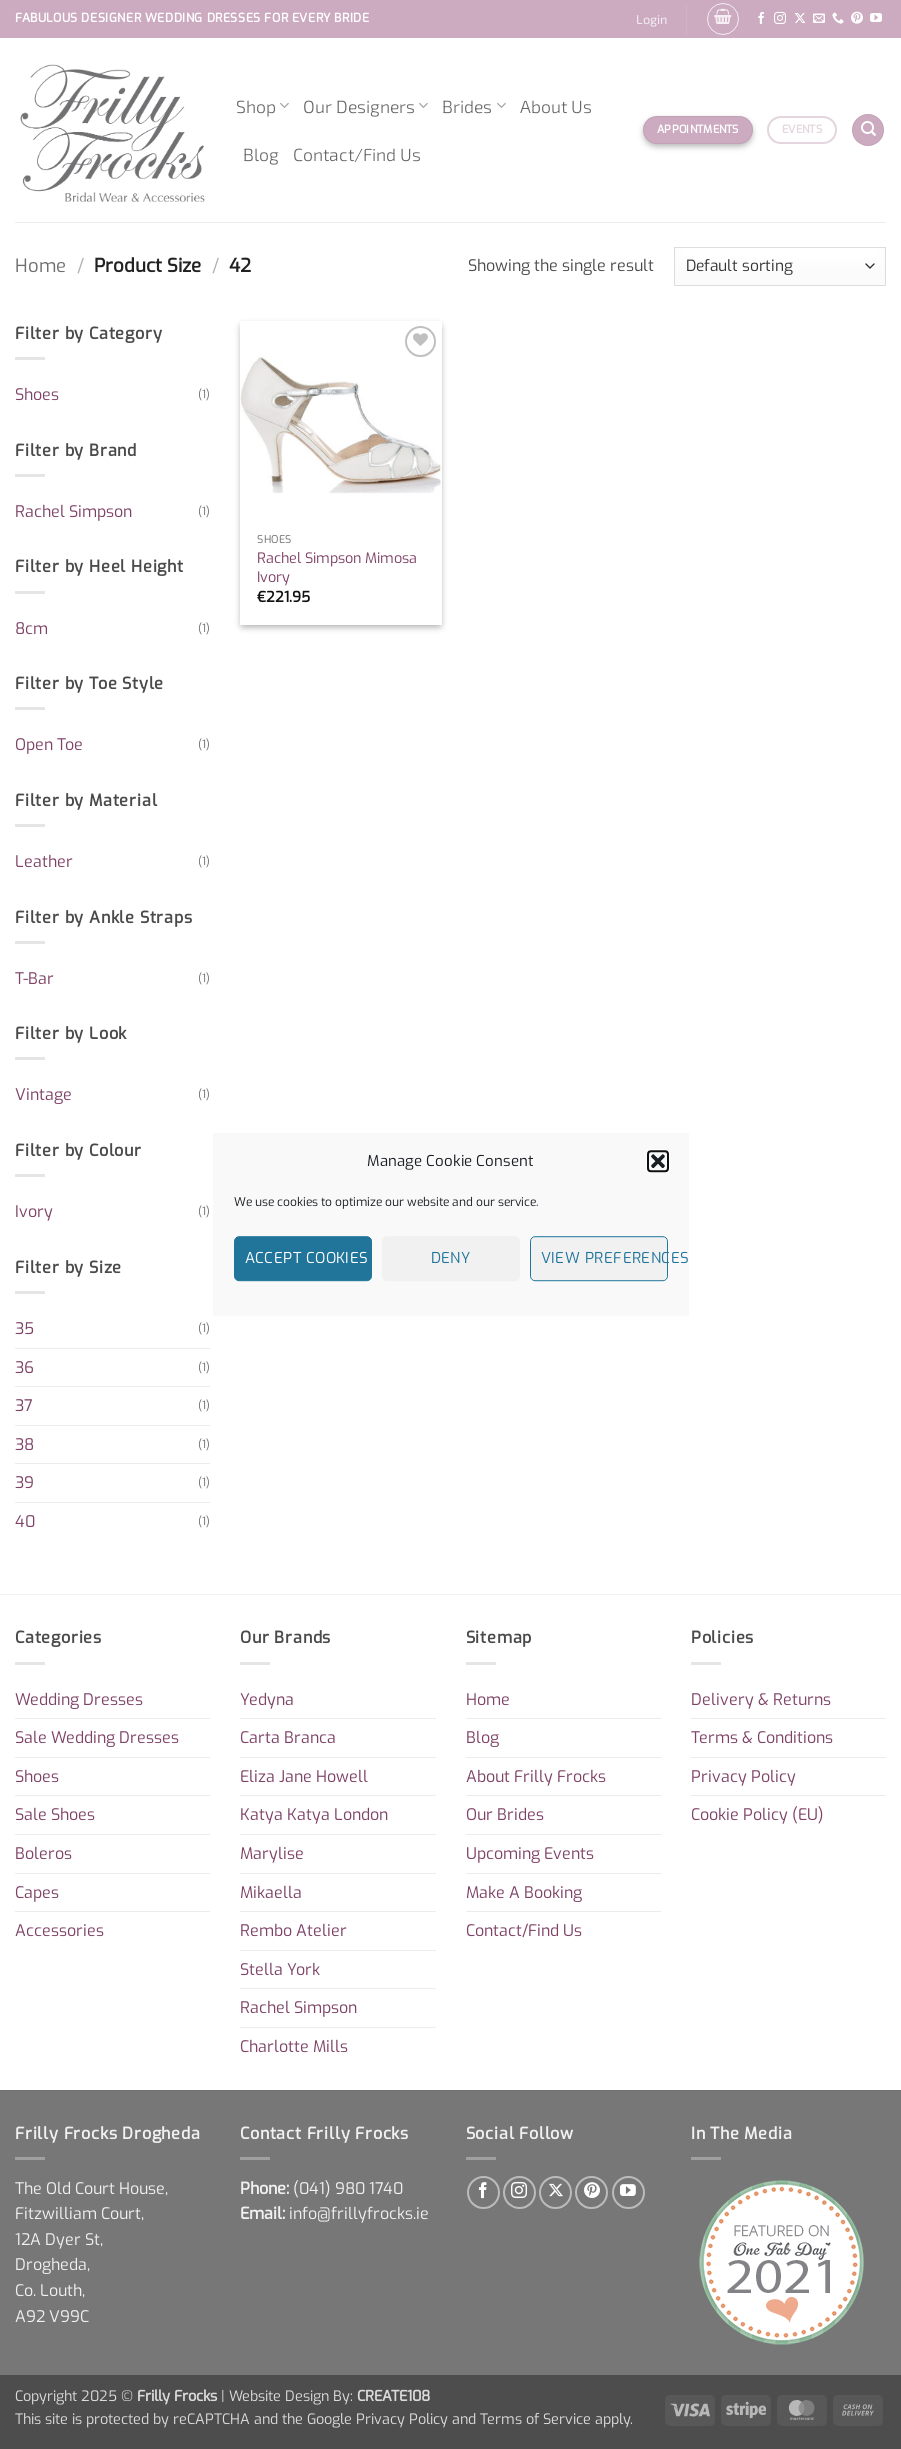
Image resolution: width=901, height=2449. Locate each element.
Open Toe (49, 744)
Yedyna (267, 1699)
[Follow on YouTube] (876, 19)
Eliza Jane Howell (304, 1776)
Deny (451, 1258)
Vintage (43, 1094)
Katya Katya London (314, 1814)
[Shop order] (780, 266)
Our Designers (365, 106)
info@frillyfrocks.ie (359, 2213)
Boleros (43, 1853)
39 (24, 1482)
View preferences (604, 1258)
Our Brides (505, 1814)
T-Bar (34, 978)
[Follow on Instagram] (780, 19)
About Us (556, 106)
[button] (658, 1161)
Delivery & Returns (761, 1699)
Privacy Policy (743, 1776)
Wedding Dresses (79, 1699)
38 (24, 1444)
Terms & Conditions (762, 1737)
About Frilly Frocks (536, 1776)
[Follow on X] (800, 19)
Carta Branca (288, 1737)
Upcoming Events (530, 1853)
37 (24, 1405)
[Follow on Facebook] (761, 19)
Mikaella (271, 1892)
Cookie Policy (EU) (757, 1814)
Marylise (272, 1853)
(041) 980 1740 (348, 2188)
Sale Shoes (55, 1814)
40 (25, 1521)
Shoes (37, 394)
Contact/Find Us (357, 154)
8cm (31, 628)
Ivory (34, 1211)
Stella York (280, 1969)
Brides (473, 106)
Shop (262, 106)
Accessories (59, 1930)
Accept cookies (307, 1258)
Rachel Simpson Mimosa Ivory (337, 568)
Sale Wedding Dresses (97, 1737)
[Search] (868, 130)
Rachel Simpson (73, 511)
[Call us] (838, 19)
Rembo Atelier (293, 1930)
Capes (37, 1892)
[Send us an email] (819, 19)
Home (40, 266)
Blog (261, 154)
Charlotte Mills (294, 2046)
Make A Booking (524, 1892)
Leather (44, 861)
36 (24, 1367)
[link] (348, 2188)
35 (24, 1328)
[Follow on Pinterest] (857, 19)
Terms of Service (535, 2419)
